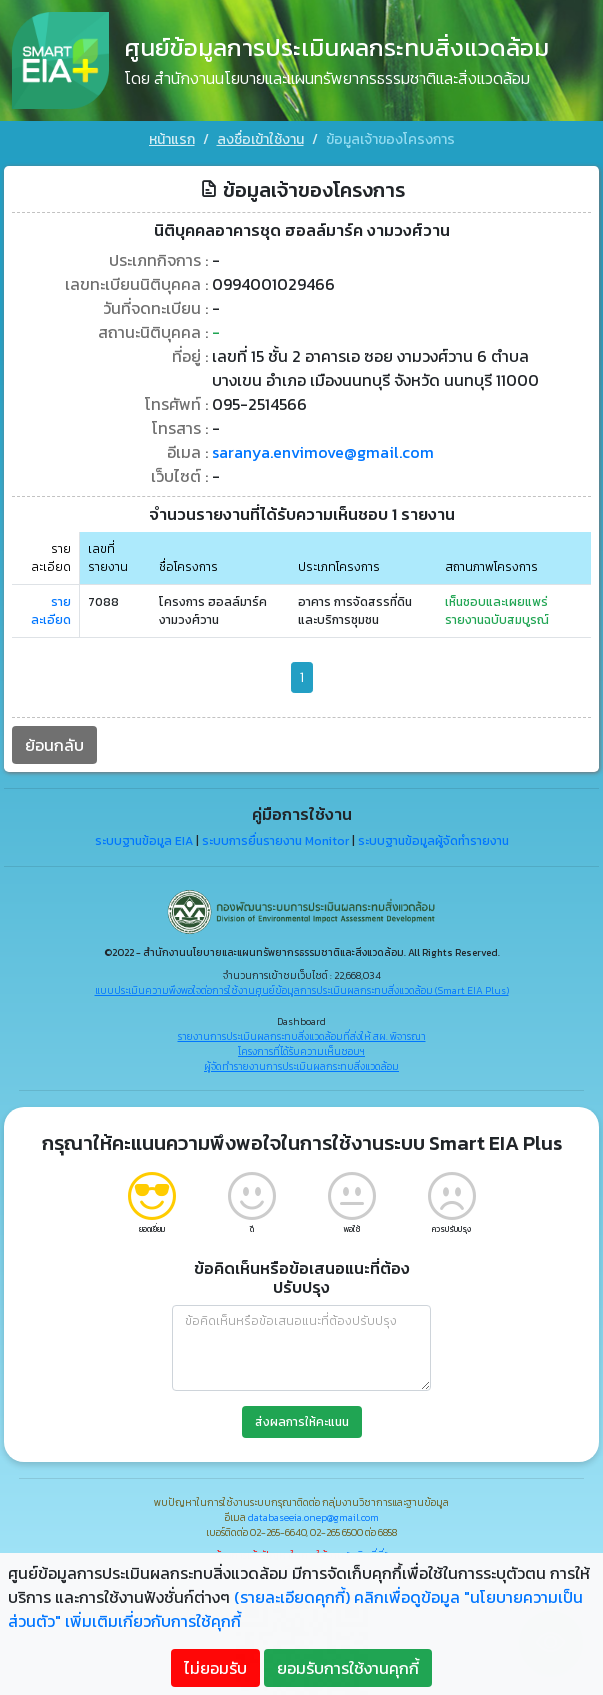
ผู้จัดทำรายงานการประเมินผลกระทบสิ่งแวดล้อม (301, 1060)
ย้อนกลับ (54, 739)
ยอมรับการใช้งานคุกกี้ (348, 1668)
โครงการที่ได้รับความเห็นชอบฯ (301, 1045)
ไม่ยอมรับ (215, 1668)
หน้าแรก (172, 139)
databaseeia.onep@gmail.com (313, 1511)
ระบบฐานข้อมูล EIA (144, 835)
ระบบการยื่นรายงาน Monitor (275, 835)
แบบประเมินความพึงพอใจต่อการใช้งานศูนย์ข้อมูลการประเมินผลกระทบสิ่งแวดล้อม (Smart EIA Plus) (302, 984)
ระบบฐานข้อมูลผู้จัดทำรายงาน (433, 835)
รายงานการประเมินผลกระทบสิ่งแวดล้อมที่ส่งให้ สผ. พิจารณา (302, 1030)
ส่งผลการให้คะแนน (302, 1416)
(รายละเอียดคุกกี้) (292, 1597)
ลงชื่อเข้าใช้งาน (260, 139)
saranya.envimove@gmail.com (323, 446)
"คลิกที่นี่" (367, 1549)
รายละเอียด (51, 605)
